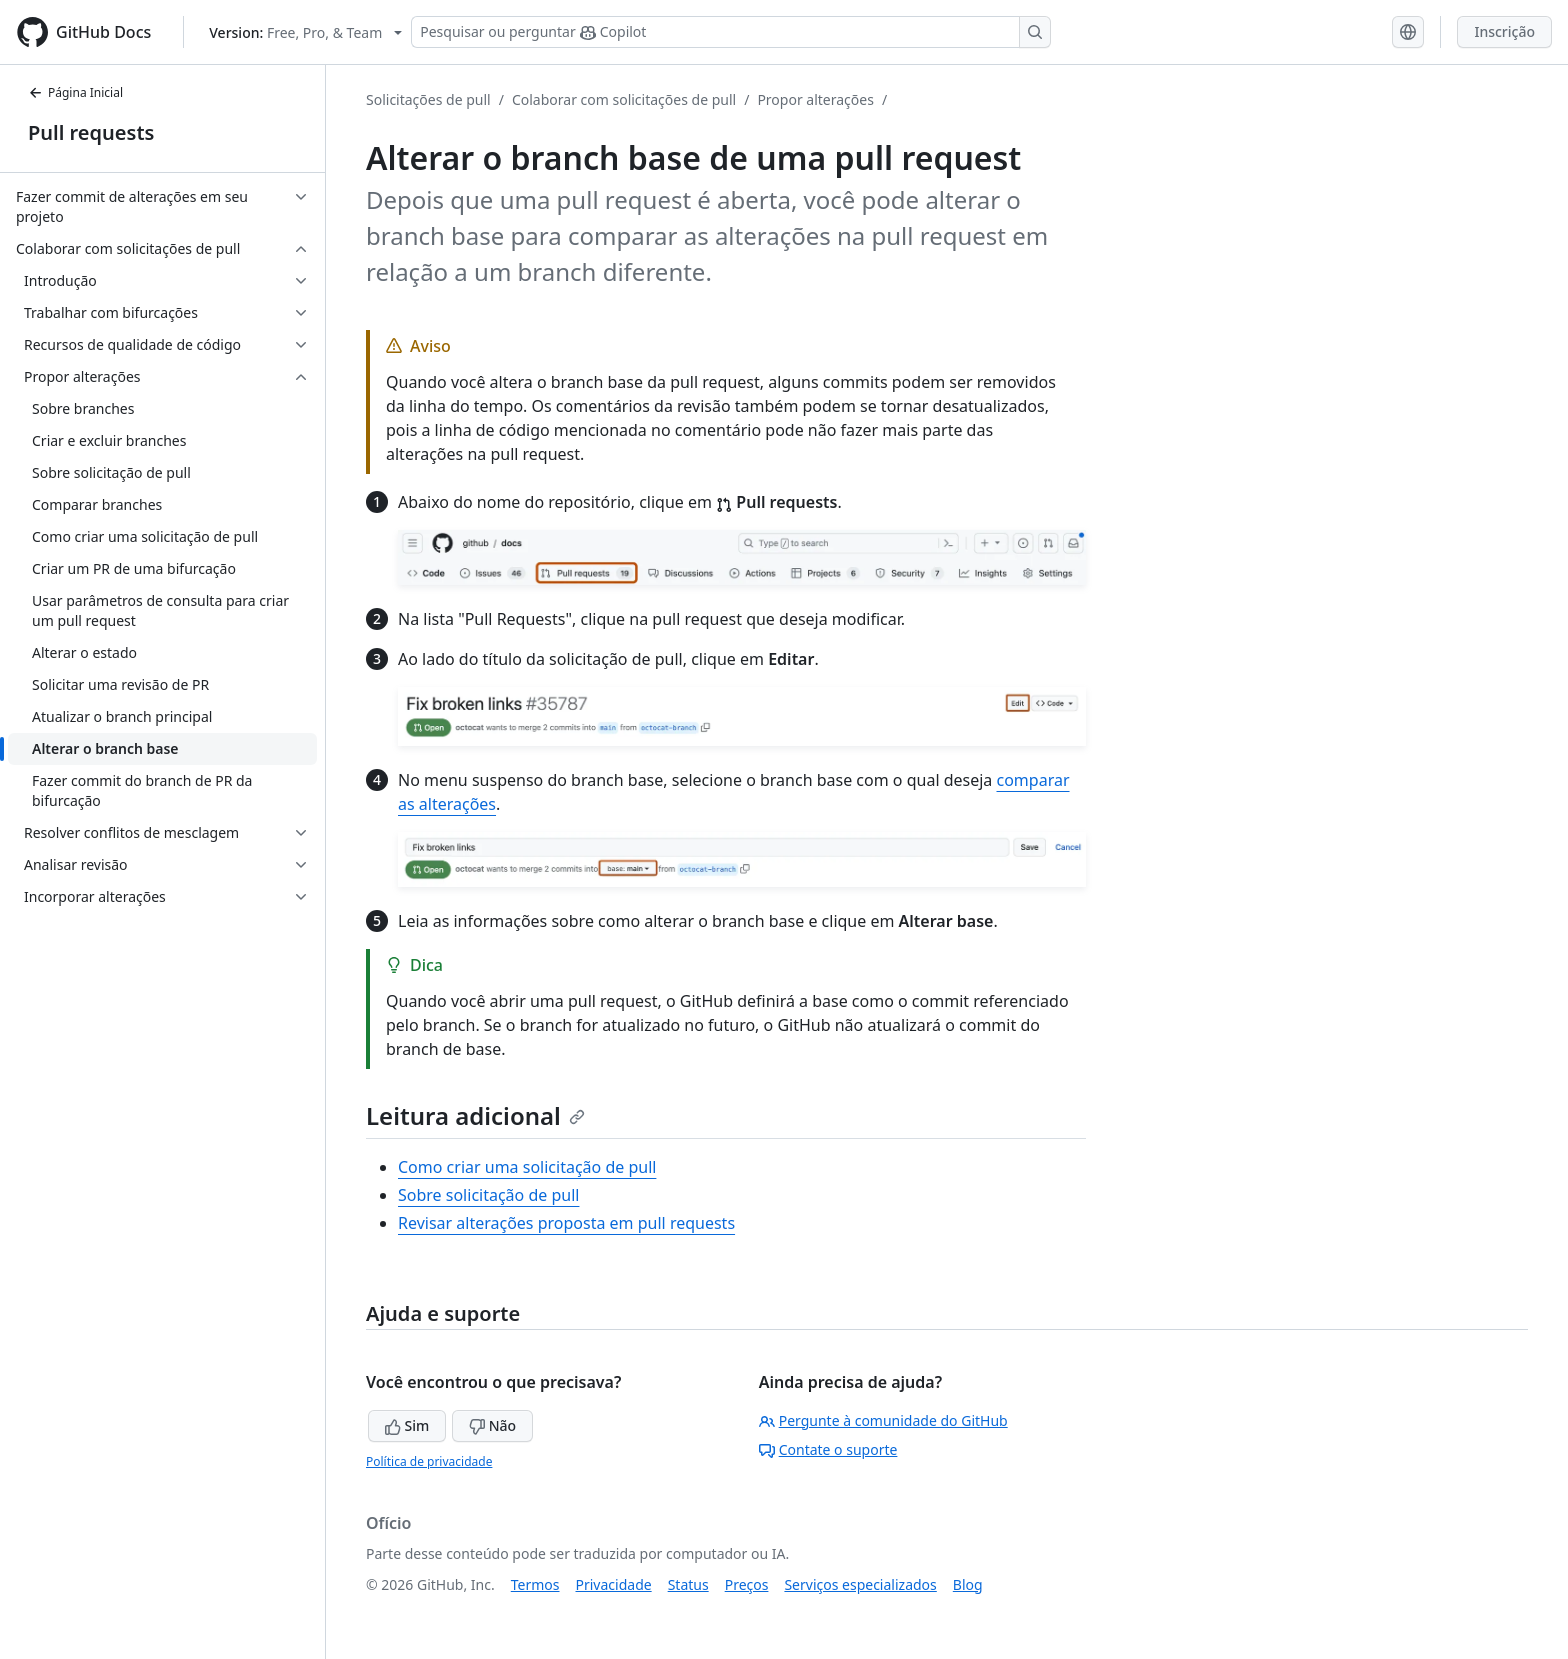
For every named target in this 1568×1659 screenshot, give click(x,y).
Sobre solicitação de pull (488, 1195)
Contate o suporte (828, 1449)
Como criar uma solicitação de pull (527, 1167)
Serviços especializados (860, 1584)
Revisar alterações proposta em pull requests (566, 1223)
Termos (535, 1584)
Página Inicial (75, 92)
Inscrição (1504, 31)
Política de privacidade (429, 1461)
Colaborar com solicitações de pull (624, 99)
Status (688, 1584)
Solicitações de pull (428, 99)
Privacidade (614, 1584)
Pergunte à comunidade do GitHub (883, 1420)
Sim (407, 1425)
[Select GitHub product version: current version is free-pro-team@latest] (305, 32)
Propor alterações (815, 99)
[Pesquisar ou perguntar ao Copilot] (731, 32)
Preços (747, 1584)
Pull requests (91, 132)
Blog (968, 1584)
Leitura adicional (475, 1115)
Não (492, 1425)
